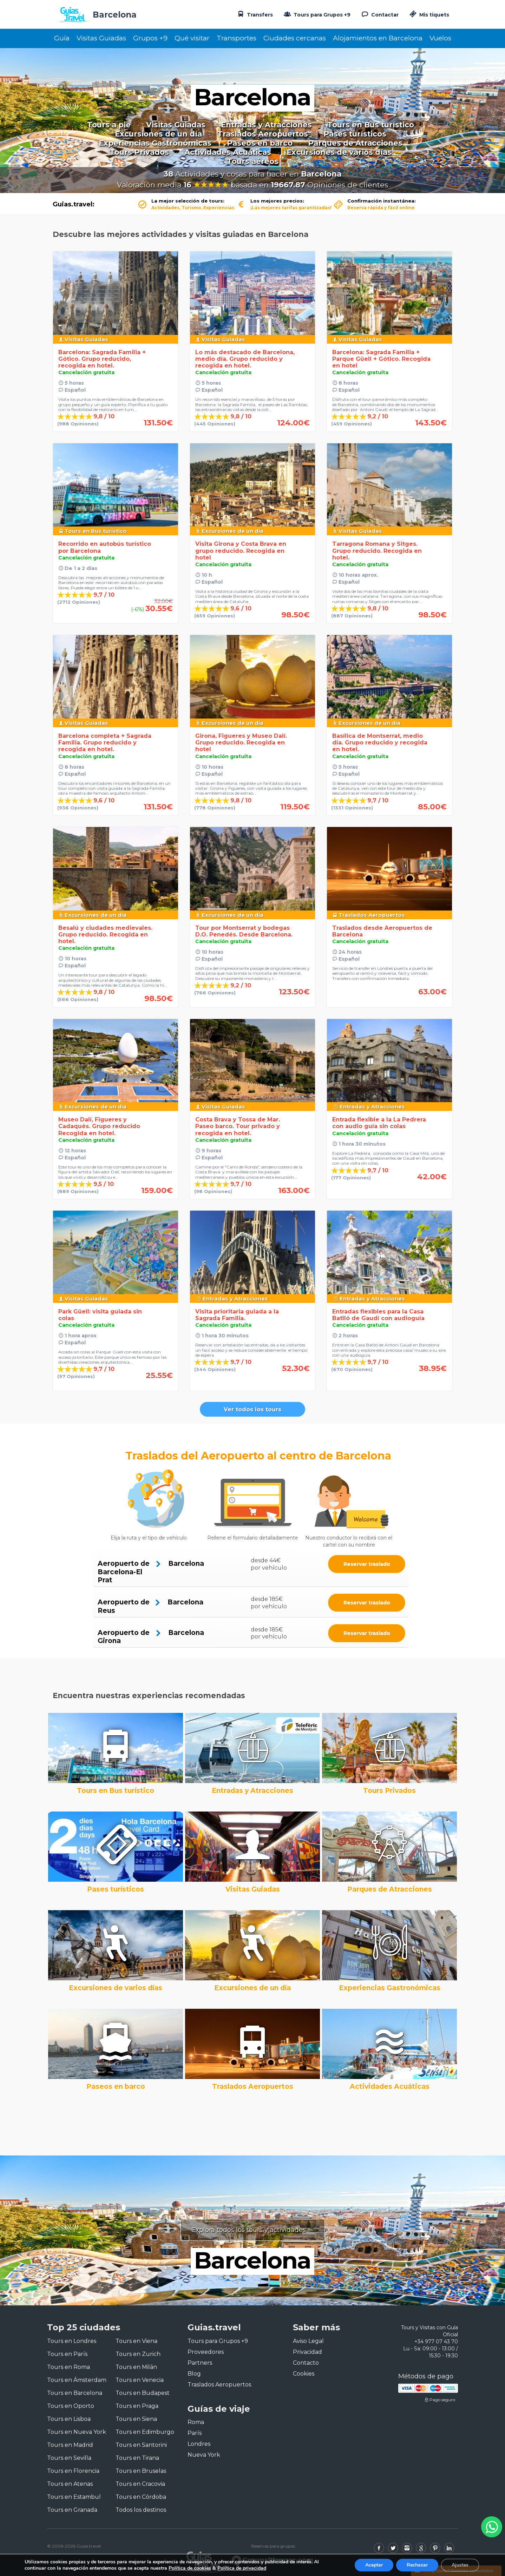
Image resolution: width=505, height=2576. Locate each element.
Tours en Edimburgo (145, 2432)
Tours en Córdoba (141, 2497)
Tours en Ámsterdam (76, 2380)
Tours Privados (139, 152)
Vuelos (440, 38)
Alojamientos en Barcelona (377, 38)
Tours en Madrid (70, 2445)
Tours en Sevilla (69, 2458)
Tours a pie (109, 124)
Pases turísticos (354, 134)
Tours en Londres (71, 2341)
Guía (62, 38)
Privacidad (307, 2352)
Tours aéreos (252, 161)
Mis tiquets (428, 15)
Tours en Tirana (137, 2458)
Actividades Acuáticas (227, 152)
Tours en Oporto (70, 2406)
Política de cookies (190, 2568)
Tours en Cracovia (140, 2484)
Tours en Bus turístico (370, 124)
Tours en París (67, 2354)
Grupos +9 (150, 38)
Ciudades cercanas (294, 38)
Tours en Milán (136, 2367)
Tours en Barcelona (74, 2393)
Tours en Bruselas (141, 2471)
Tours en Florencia (73, 2471)
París (195, 2433)
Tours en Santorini (141, 2445)
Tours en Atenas (70, 2484)
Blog (194, 2373)
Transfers (254, 14)
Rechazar (417, 2565)
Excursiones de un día (158, 134)
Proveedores (206, 2352)
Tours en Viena (136, 2341)
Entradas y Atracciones (266, 124)
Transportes (236, 38)
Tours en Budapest (143, 2393)
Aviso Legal (308, 2341)
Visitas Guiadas (101, 38)
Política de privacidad (241, 2568)
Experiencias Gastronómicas (155, 143)
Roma (196, 2422)
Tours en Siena (136, 2419)
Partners (200, 2362)
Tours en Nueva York (76, 2432)
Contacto (306, 2362)
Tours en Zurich (138, 2354)
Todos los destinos (141, 2510)
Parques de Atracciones (355, 143)
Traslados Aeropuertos (262, 134)
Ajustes (460, 2565)
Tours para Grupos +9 (316, 14)
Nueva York (204, 2454)
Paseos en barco (260, 143)
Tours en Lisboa (69, 2419)
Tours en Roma (68, 2367)
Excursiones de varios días (339, 152)
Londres (199, 2444)
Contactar (379, 14)
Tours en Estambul (74, 2497)
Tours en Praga (137, 2406)
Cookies (303, 2373)
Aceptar (374, 2565)
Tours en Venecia (140, 2380)
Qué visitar (192, 38)
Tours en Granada (72, 2510)
